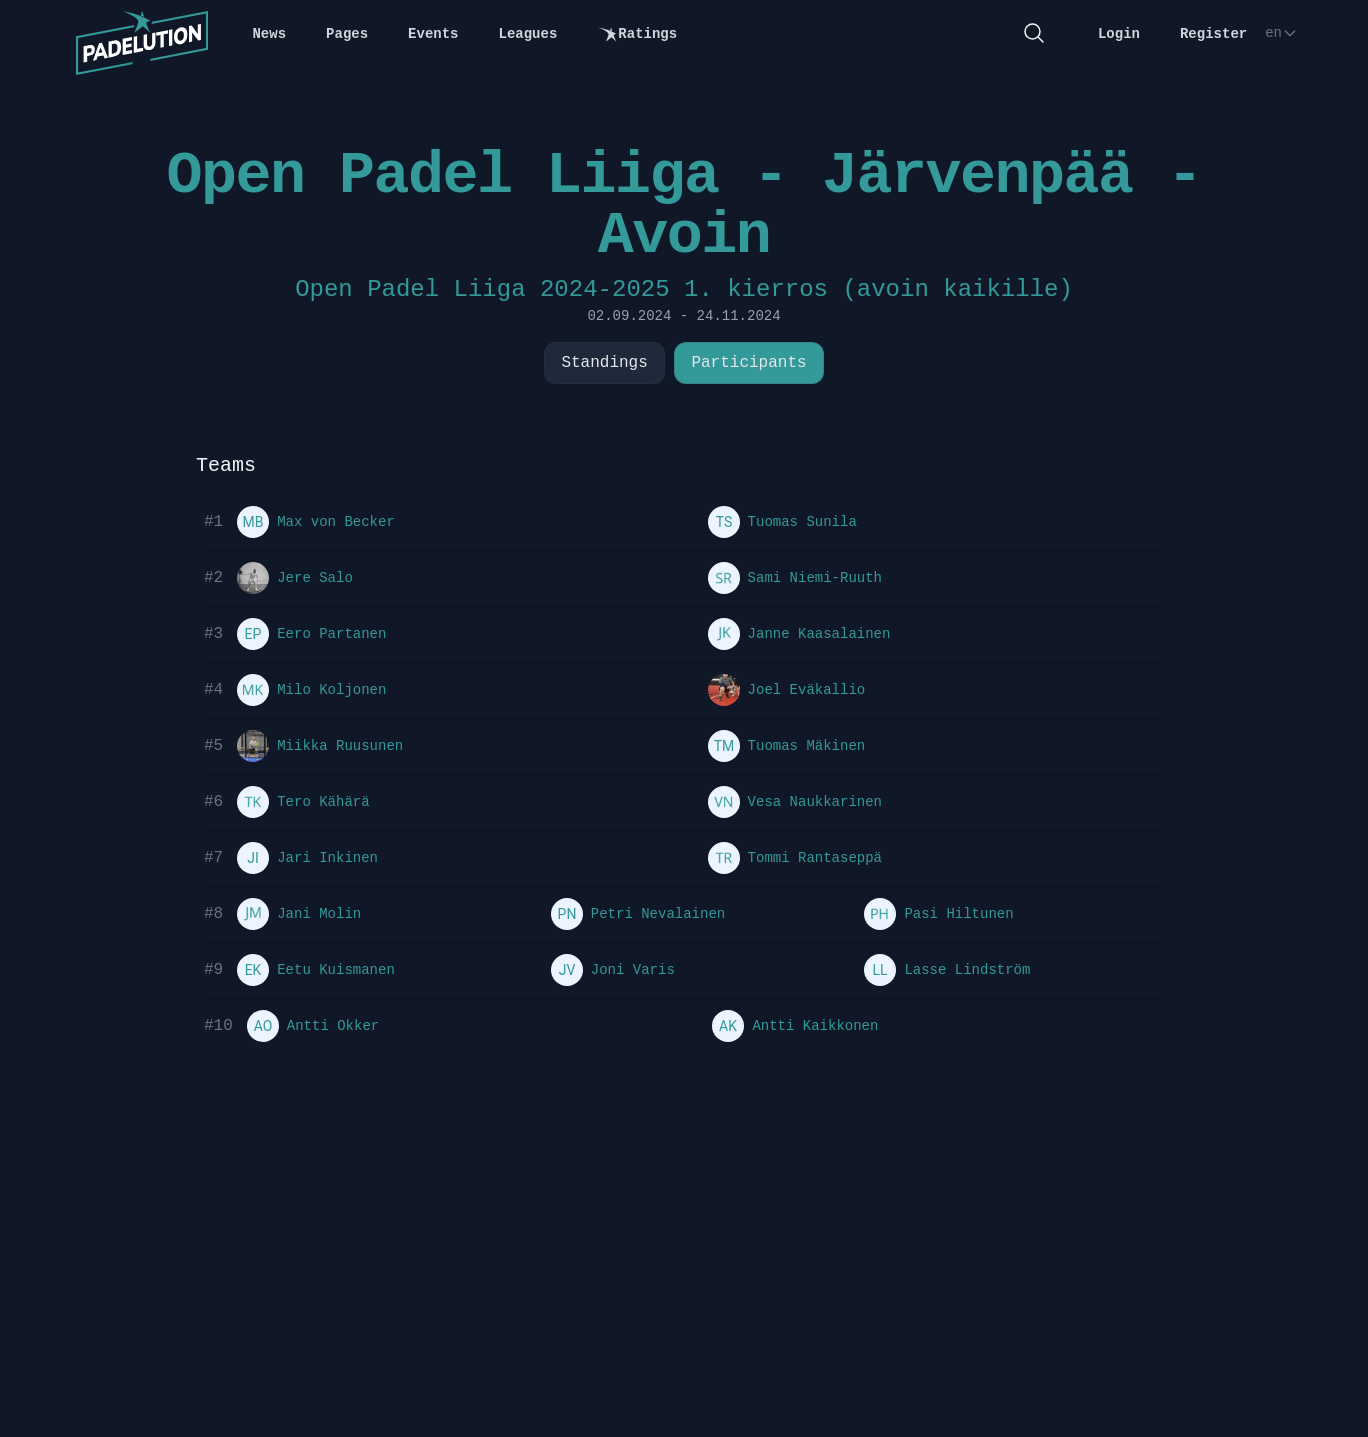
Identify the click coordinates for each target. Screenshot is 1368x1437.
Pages (347, 34)
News (269, 34)
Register (1213, 34)
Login (1119, 34)
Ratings (637, 34)
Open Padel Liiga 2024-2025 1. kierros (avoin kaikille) (684, 289)
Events (433, 34)
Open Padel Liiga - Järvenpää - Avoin (683, 206)
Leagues (528, 34)
